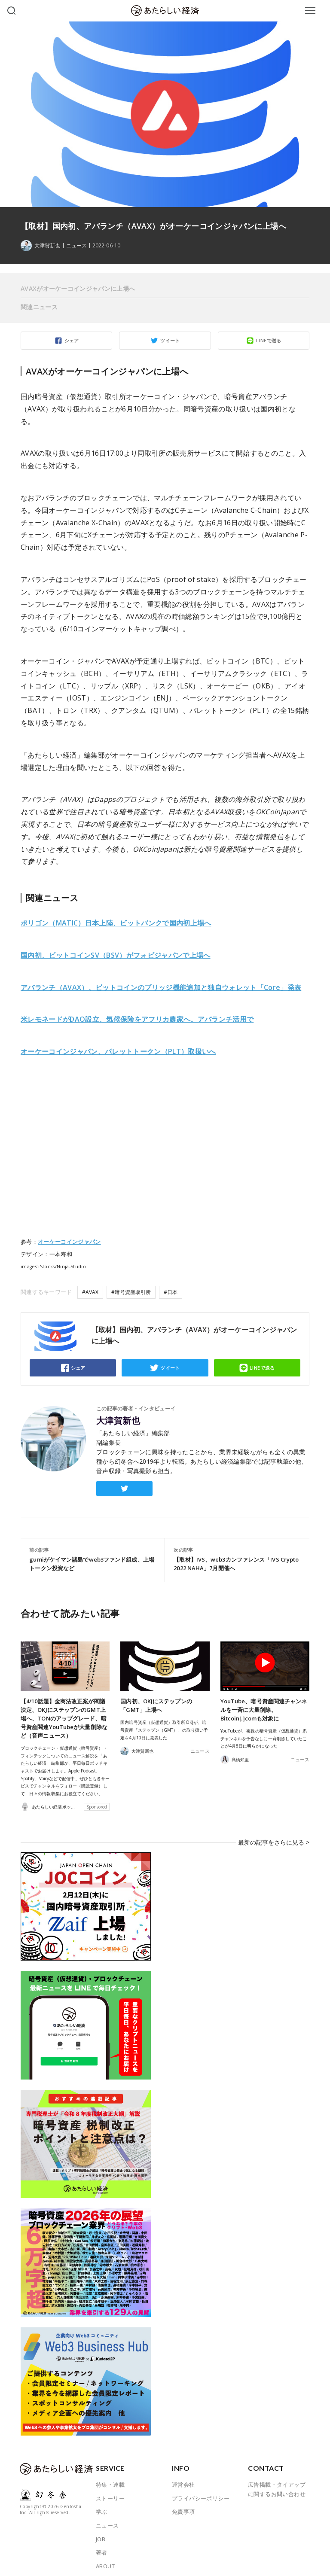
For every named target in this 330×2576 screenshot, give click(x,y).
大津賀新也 (118, 1420)
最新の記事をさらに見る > (276, 1837)
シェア (71, 340)
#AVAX (90, 1292)
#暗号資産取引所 (131, 1292)
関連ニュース (39, 307)
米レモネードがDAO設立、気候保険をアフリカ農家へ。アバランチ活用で (137, 1019)
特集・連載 (110, 2475)
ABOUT (105, 2557)
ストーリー (110, 2489)
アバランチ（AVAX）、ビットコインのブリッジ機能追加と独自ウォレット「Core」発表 (161, 987)
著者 (101, 2543)
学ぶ (101, 2502)
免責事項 (183, 2502)
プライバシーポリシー (200, 2489)
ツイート (170, 340)
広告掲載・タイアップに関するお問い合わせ (277, 2480)
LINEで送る (268, 340)
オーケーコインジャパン (69, 1241)
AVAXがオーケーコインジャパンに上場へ (78, 288)
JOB (100, 2530)
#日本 (170, 1292)
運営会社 (183, 2475)
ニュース (76, 245)
